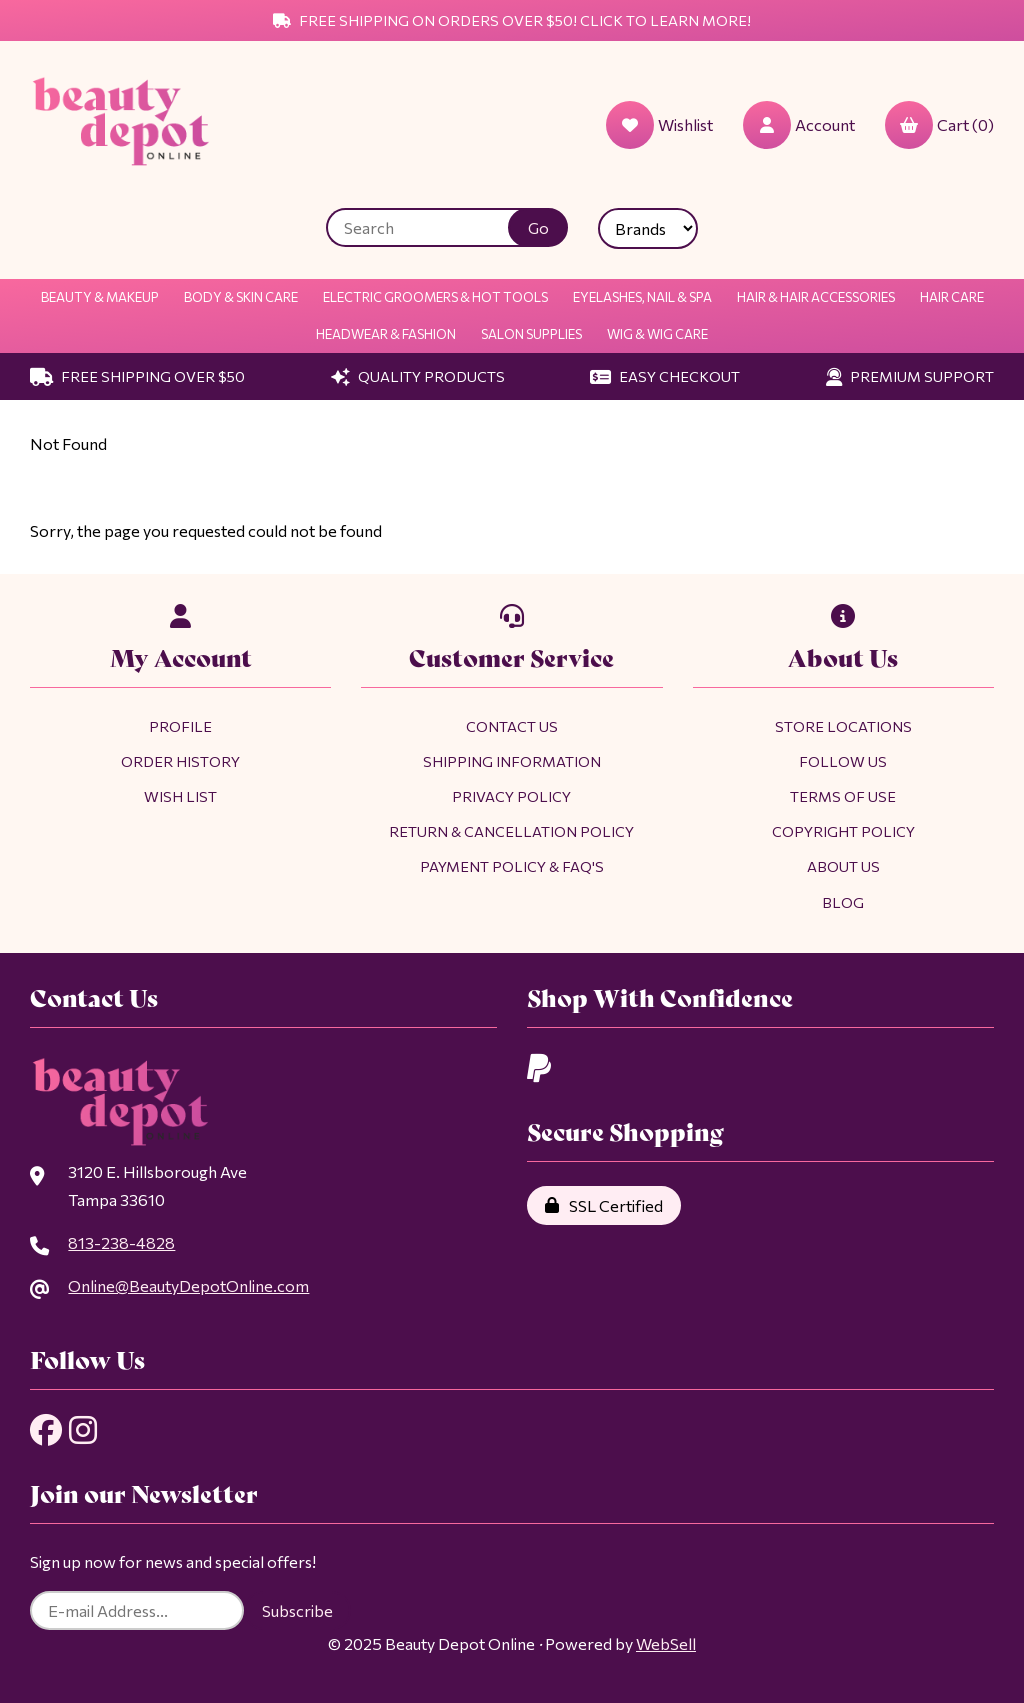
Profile (180, 726)
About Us (843, 866)
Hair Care (952, 297)
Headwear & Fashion (386, 334)
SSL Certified (604, 1205)
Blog (843, 902)
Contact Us (512, 726)
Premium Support (910, 376)
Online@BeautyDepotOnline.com (188, 1285)
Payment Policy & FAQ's (512, 866)
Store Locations (843, 726)
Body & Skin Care (241, 297)
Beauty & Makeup (100, 297)
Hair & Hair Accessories (816, 297)
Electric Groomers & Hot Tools (435, 297)
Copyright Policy (843, 831)
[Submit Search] (538, 227)
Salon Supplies (531, 334)
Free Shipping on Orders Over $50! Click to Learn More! (512, 20)
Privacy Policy (511, 796)
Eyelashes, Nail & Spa (642, 297)
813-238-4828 (121, 1242)
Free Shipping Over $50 (137, 376)
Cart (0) (939, 125)
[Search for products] (432, 227)
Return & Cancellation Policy (511, 831)
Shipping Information (512, 761)
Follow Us (843, 761)
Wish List (180, 796)
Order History (180, 761)
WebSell (666, 1643)
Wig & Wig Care (657, 334)
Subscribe (297, 1610)
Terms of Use (843, 796)
